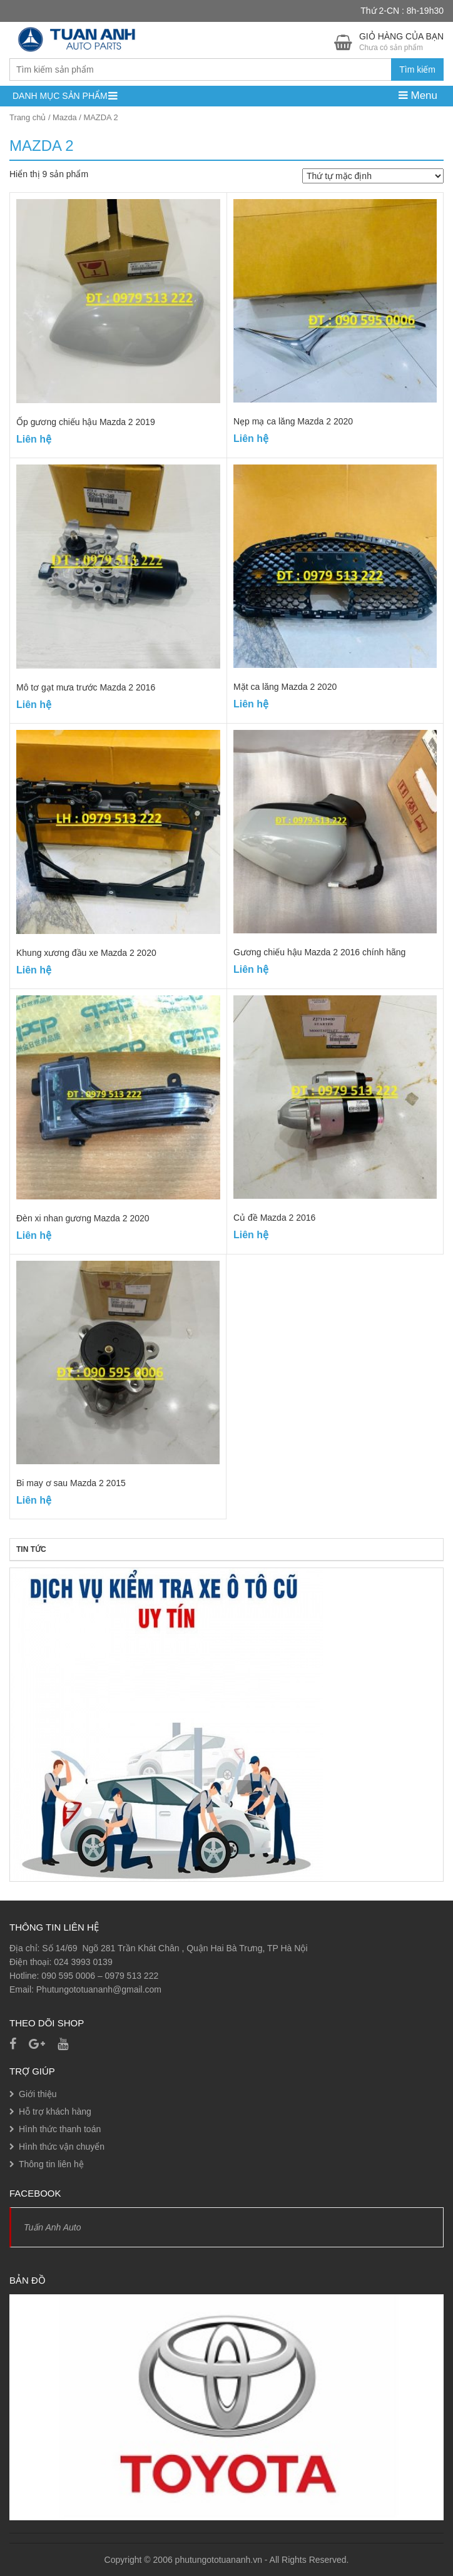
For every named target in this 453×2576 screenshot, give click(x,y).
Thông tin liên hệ (51, 2164)
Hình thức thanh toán (60, 2129)
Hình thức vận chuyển (61, 2147)
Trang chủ (27, 117)
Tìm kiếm (417, 69)
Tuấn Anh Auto (52, 2227)
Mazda (65, 117)
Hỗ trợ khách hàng (55, 2111)
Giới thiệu (38, 2094)
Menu (418, 95)
